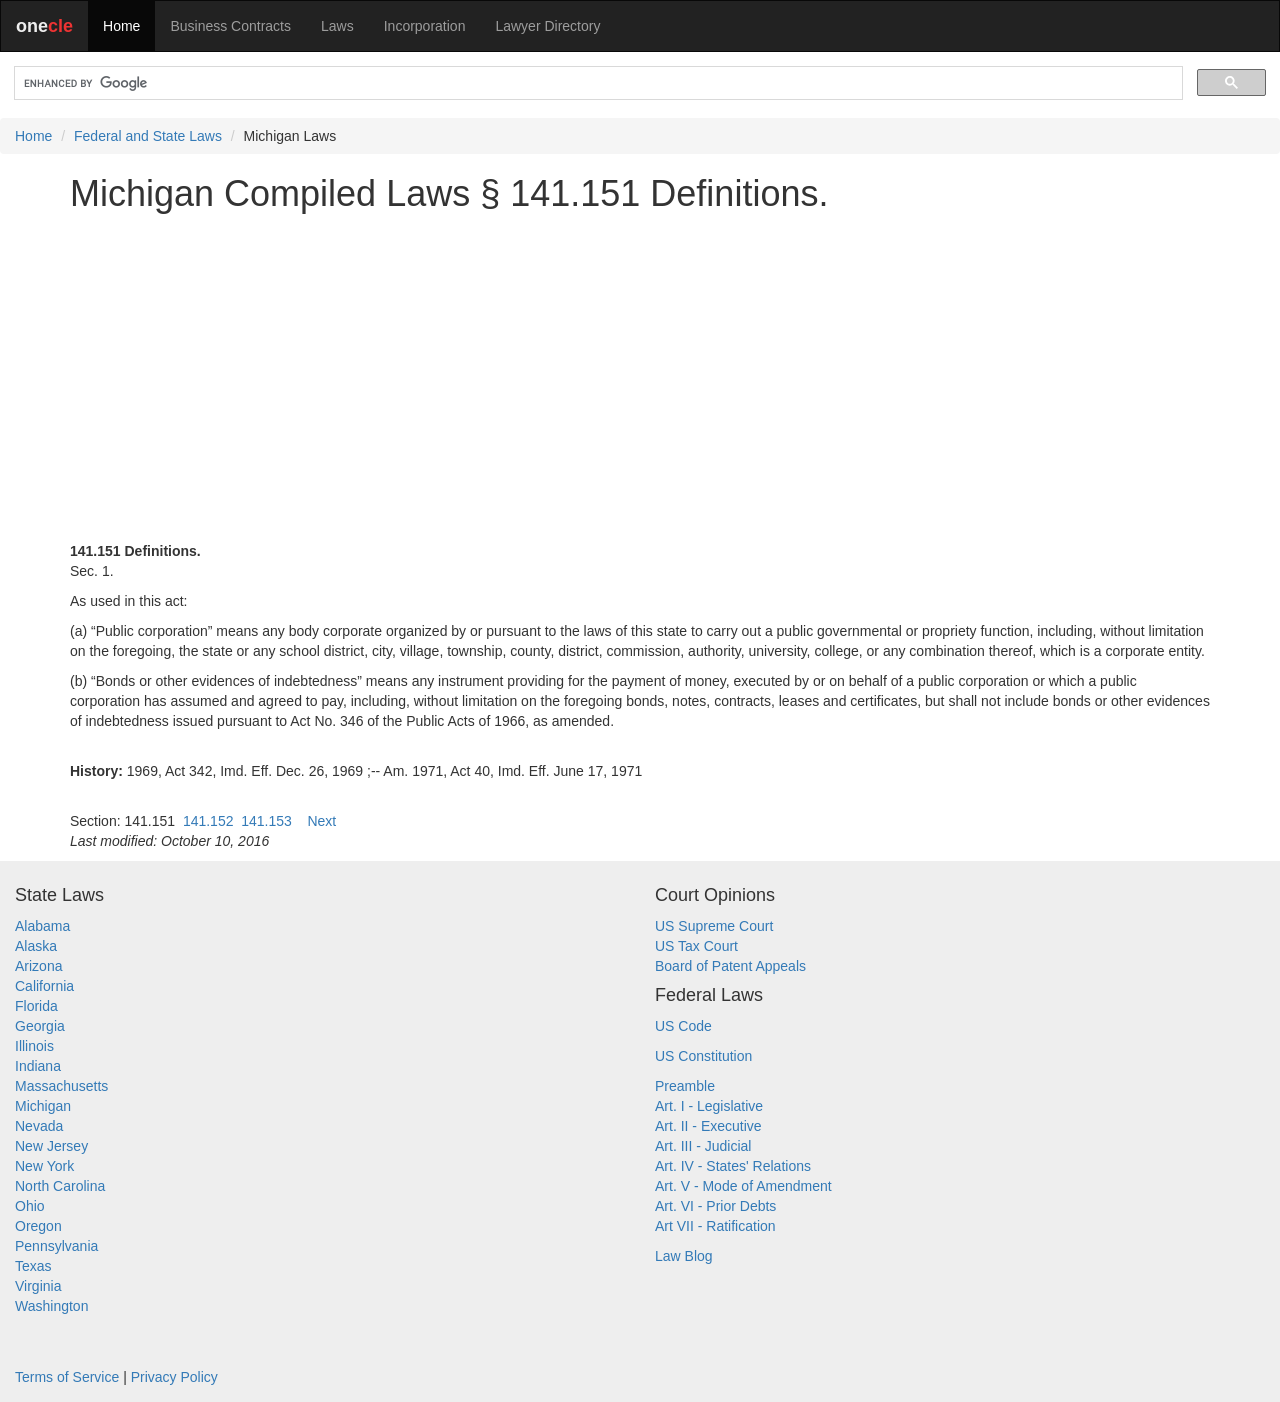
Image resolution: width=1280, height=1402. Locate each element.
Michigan (43, 1106)
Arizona (38, 966)
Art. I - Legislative (709, 1106)
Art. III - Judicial (703, 1146)
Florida (36, 1006)
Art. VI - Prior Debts (715, 1206)
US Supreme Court (714, 926)
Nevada (39, 1126)
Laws (337, 26)
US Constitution (703, 1056)
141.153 (266, 821)
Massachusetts (61, 1086)
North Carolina (60, 1186)
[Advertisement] (640, 367)
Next (321, 821)
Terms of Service (67, 1377)
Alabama (42, 926)
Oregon (38, 1226)
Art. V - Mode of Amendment (743, 1186)
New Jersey (51, 1146)
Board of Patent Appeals (730, 966)
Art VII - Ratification (715, 1226)
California (44, 986)
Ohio (30, 1206)
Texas (33, 1266)
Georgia (40, 1026)
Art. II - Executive (708, 1126)
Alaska (36, 946)
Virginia (38, 1286)
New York (44, 1166)
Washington (51, 1306)
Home (121, 26)
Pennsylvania (56, 1246)
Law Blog (684, 1256)
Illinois (34, 1046)
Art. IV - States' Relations (733, 1166)
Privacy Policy (174, 1377)
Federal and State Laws (148, 136)
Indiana (38, 1066)
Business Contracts (230, 26)
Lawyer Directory (547, 26)
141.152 (208, 821)
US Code (683, 1026)
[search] (596, 83)
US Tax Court (696, 946)
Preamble (685, 1086)
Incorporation (425, 26)
